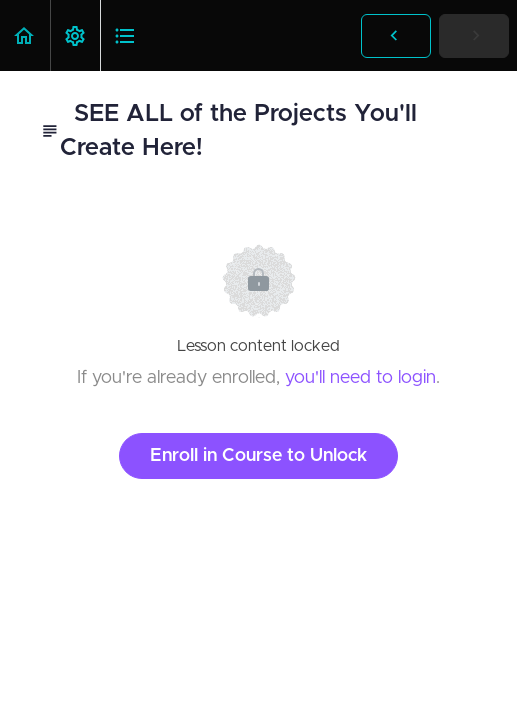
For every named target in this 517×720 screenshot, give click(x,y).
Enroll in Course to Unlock (258, 456)
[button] (25, 35)
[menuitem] (75, 35)
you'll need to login (360, 378)
